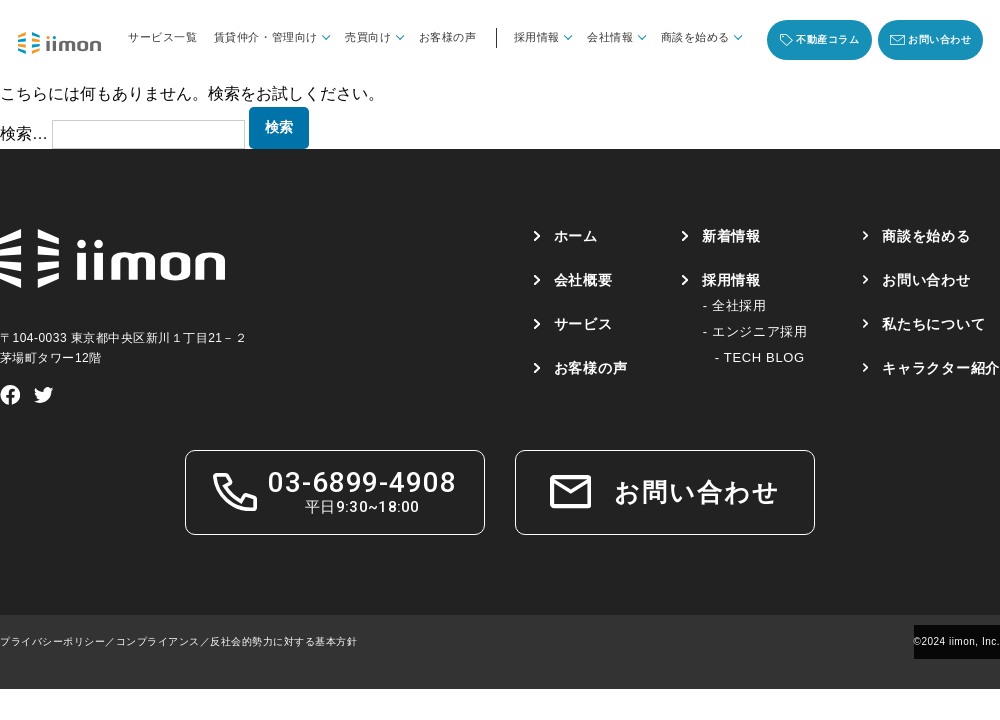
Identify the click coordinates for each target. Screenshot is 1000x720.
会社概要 (582, 280)
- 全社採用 (734, 305)
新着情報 (731, 236)
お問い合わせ (926, 280)
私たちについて (933, 324)
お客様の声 (448, 37)
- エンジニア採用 (754, 331)
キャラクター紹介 (941, 368)
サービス (582, 324)
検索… (24, 133)
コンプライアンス (158, 641)
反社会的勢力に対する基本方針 (283, 641)
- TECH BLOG (759, 357)
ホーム (575, 236)
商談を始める (926, 236)
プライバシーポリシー (52, 641)
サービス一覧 (162, 37)
